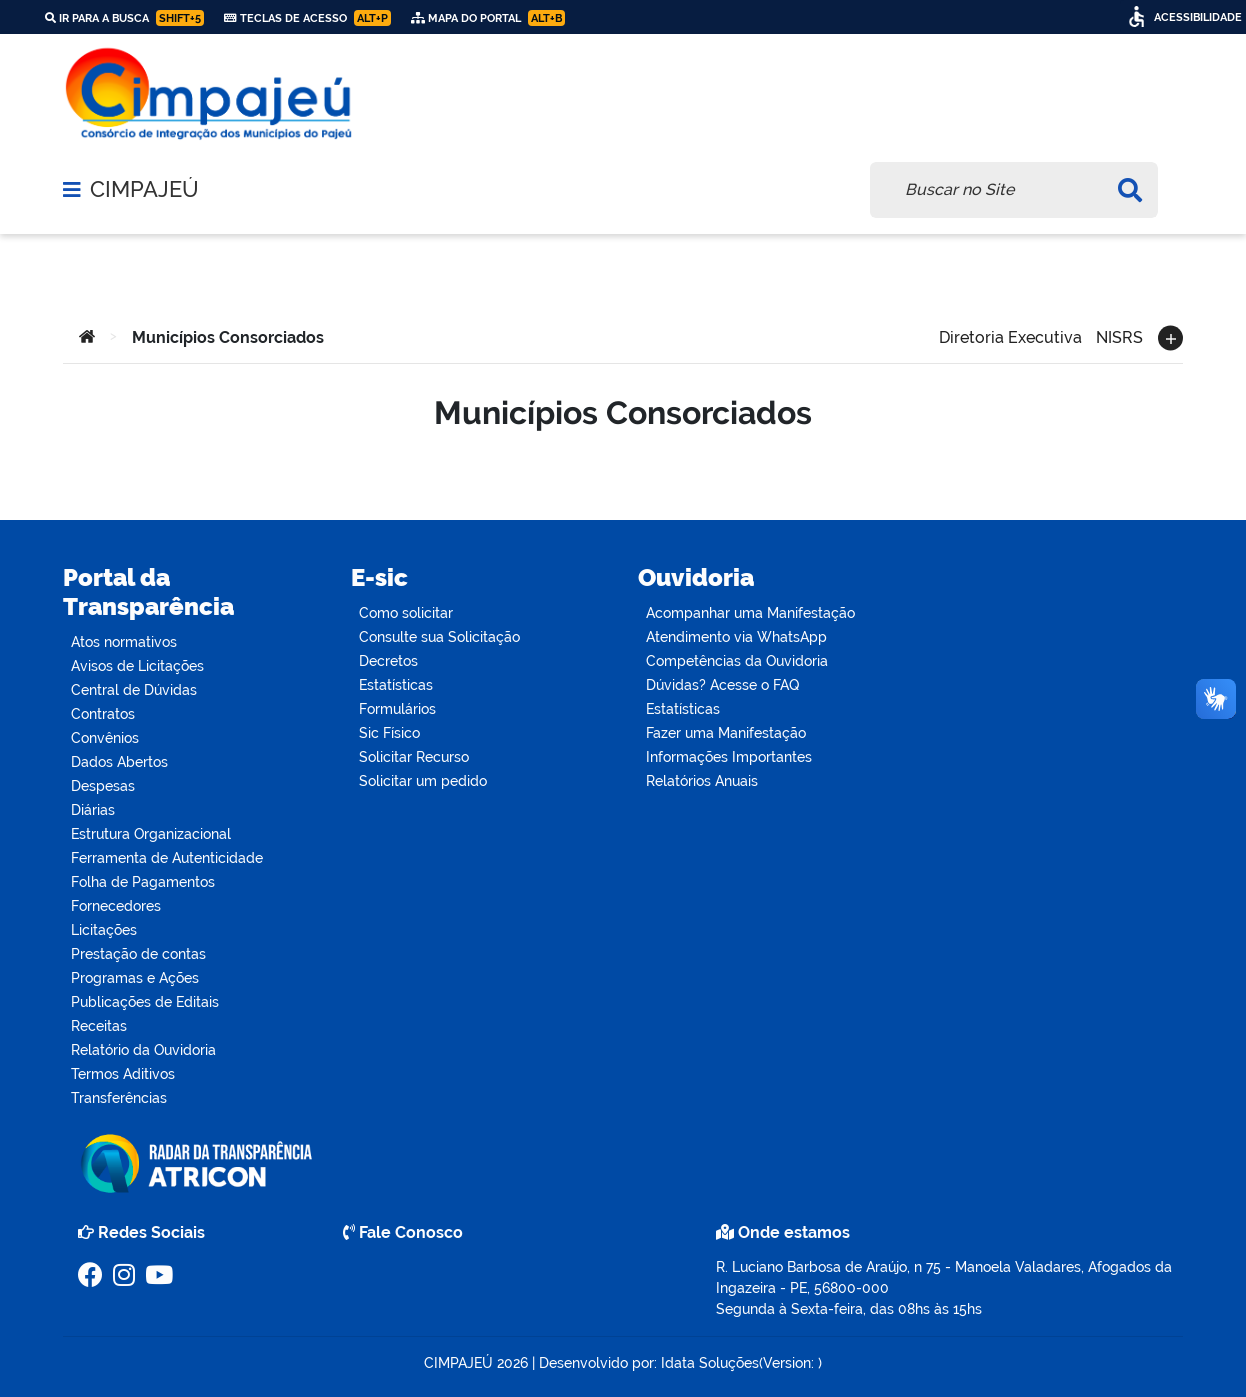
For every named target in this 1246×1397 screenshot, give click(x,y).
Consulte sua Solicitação (439, 637)
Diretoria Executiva (1010, 335)
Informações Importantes (729, 757)
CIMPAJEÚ (144, 189)
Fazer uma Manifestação (726, 733)
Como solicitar (406, 613)
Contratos (103, 714)
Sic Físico (389, 733)
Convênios (105, 738)
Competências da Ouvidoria (737, 661)
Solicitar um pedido (423, 781)
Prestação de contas (138, 954)
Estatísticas (396, 685)
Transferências (119, 1098)
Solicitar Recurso (414, 757)
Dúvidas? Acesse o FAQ (722, 685)
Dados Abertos (119, 762)
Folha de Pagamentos (143, 882)
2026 (510, 1363)
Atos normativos (124, 642)
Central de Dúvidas (134, 690)
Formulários (397, 709)
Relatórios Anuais (702, 781)
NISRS (1119, 335)
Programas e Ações (135, 978)
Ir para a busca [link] (124, 18)
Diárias (93, 810)
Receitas (99, 1026)
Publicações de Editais (145, 1002)
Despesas (103, 786)
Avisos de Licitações (137, 666)
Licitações (104, 930)
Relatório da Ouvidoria (143, 1050)
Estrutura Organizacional (151, 834)
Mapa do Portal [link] (488, 18)
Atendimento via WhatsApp (736, 637)
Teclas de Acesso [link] (307, 18)
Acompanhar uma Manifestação (750, 613)
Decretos (388, 661)
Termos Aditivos (123, 1074)
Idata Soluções (710, 1363)
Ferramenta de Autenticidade (167, 858)
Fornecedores (116, 906)
